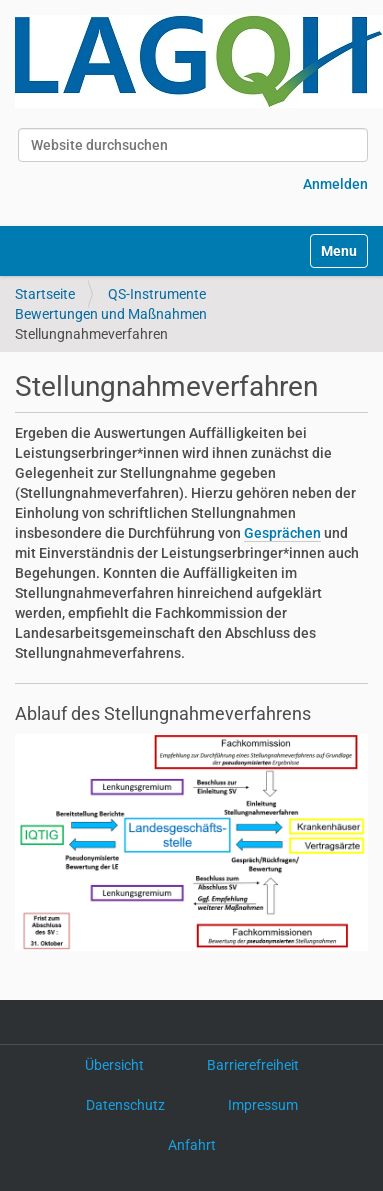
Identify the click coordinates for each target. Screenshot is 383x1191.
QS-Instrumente (157, 294)
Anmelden (335, 184)
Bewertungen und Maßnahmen (111, 314)
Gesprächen (282, 533)
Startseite (45, 294)
